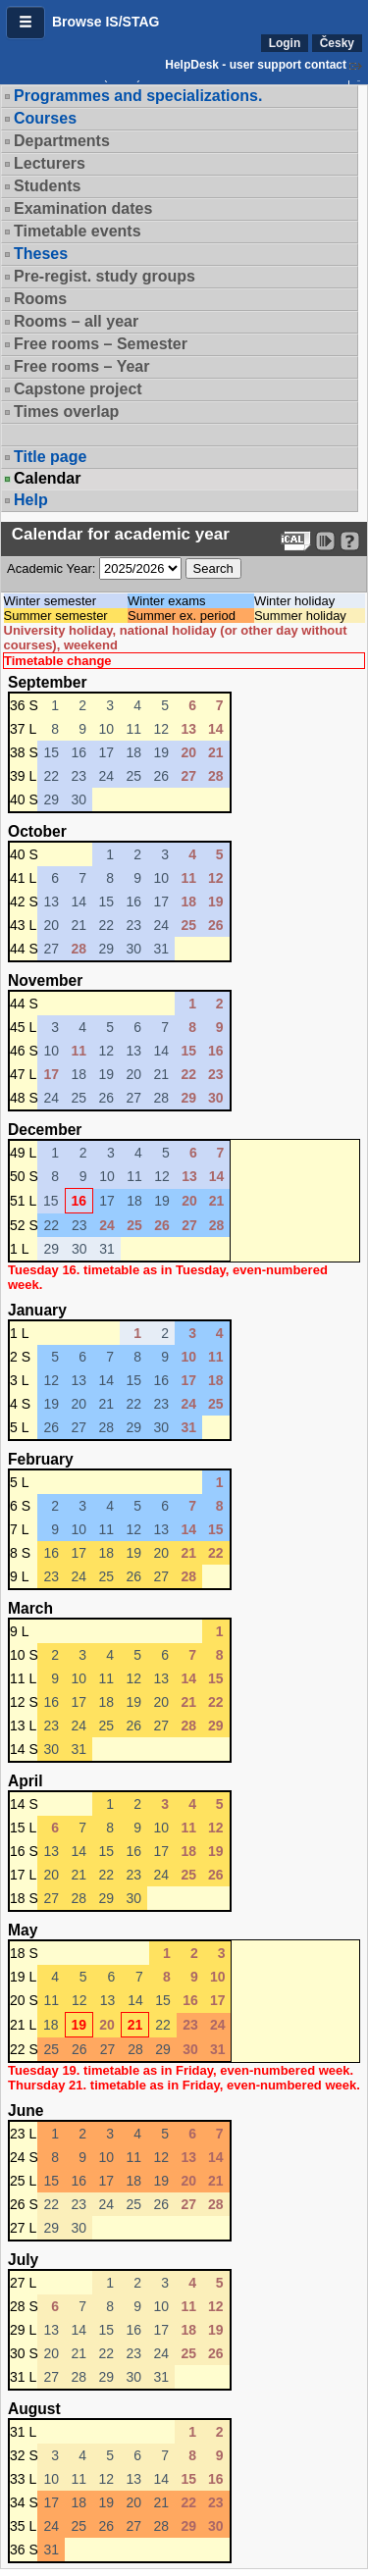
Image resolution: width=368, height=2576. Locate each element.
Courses (45, 118)
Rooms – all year (76, 321)
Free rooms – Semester (100, 343)
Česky (337, 43)
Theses (41, 253)
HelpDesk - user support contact (255, 65)
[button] (25, 22)
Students (47, 186)
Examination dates (83, 208)
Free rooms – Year (81, 366)
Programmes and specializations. (138, 95)
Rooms (40, 298)
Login (285, 43)
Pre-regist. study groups (104, 276)
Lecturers (49, 163)
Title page (50, 456)
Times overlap (66, 411)
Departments (62, 140)
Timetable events (77, 231)
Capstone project (78, 389)
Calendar (47, 479)
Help (31, 499)
